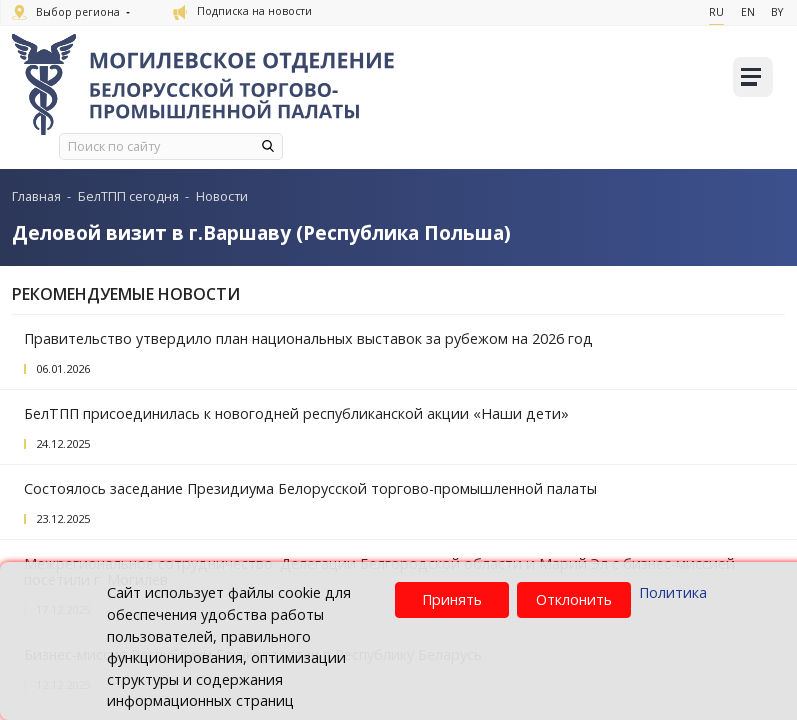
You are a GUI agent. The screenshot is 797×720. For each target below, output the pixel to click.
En (743, 12)
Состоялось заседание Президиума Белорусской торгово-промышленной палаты (310, 488)
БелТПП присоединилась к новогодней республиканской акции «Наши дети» (296, 413)
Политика (673, 592)
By (775, 12)
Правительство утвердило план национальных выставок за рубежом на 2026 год (308, 338)
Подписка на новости (242, 11)
